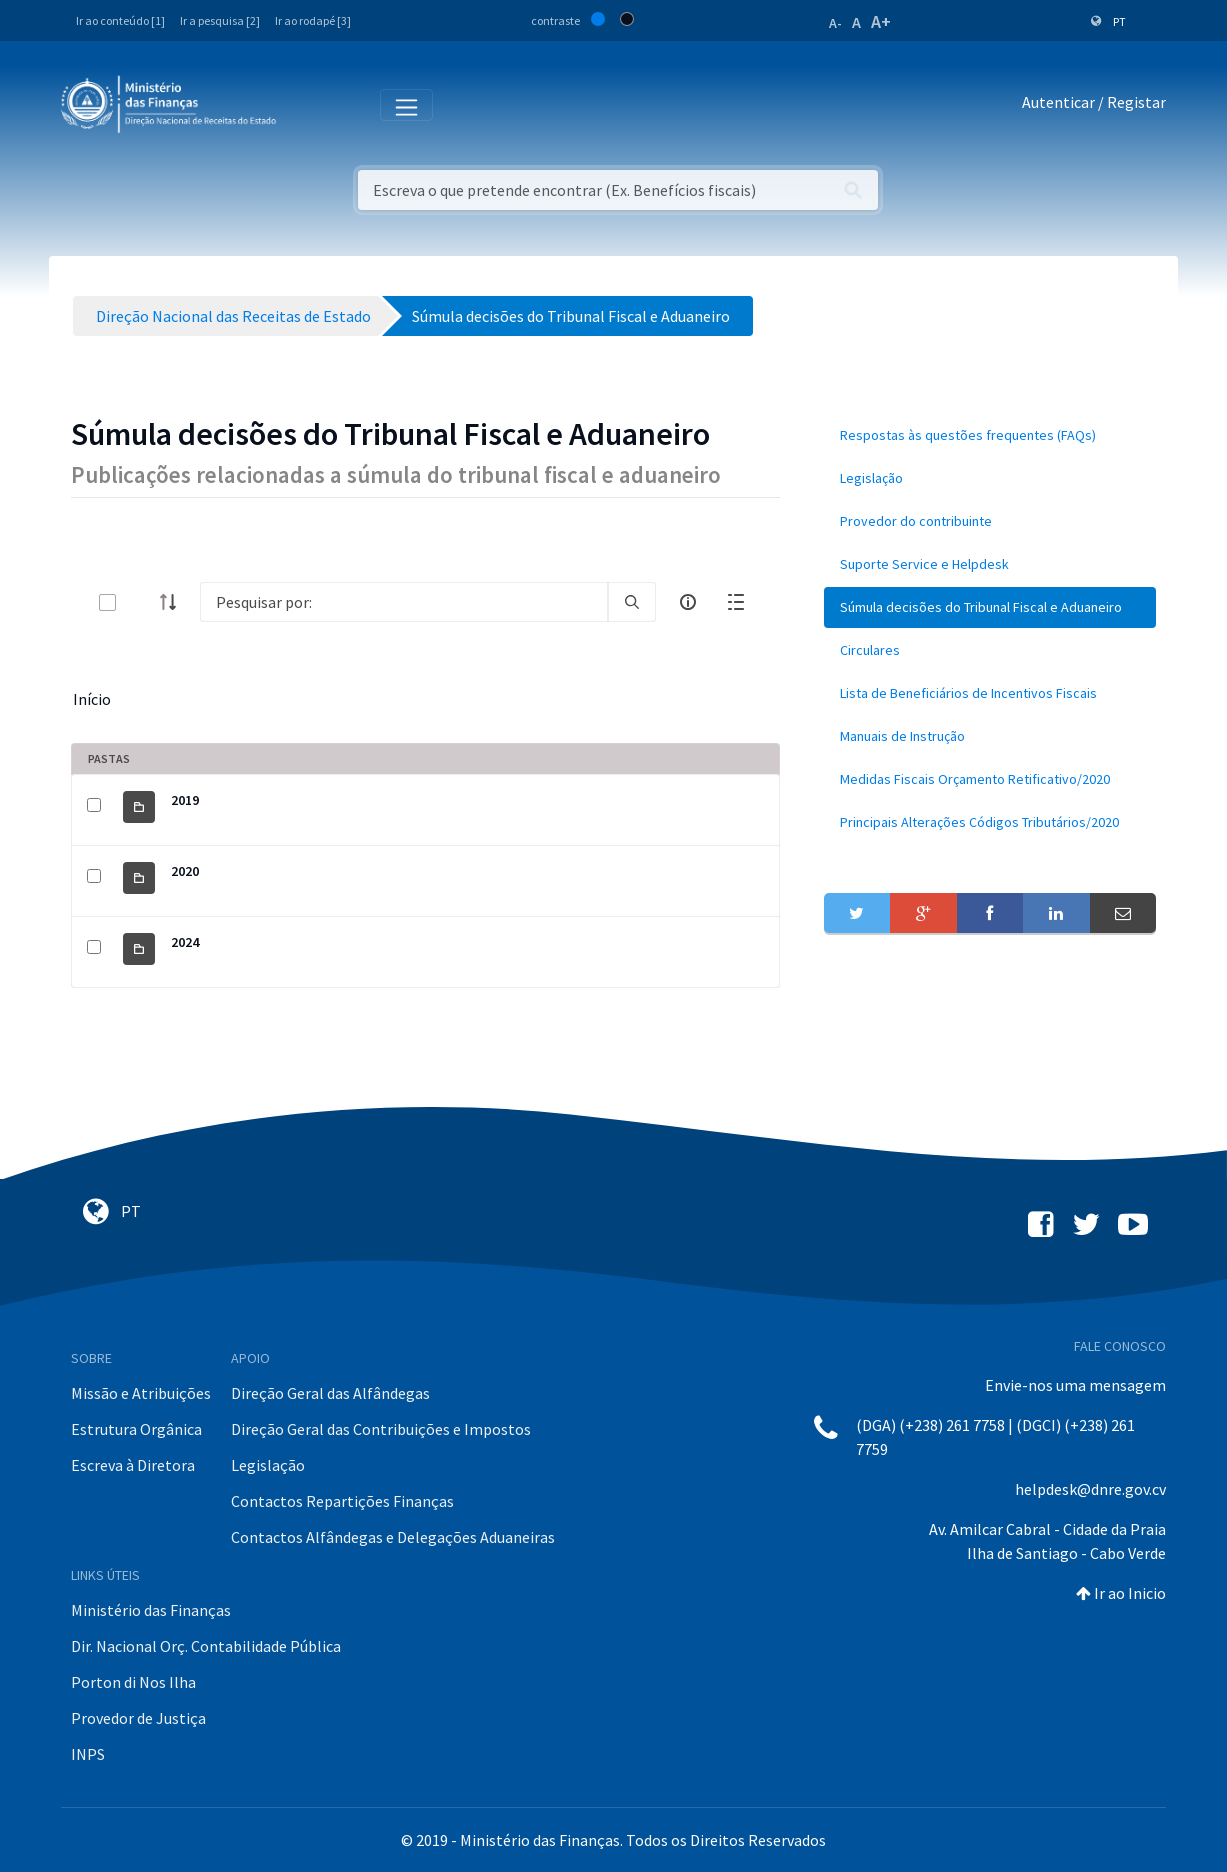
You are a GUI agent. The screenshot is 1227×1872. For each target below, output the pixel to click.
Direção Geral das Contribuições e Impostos (381, 1429)
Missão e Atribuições (141, 1393)
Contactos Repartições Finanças (342, 1501)
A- (835, 23)
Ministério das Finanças (151, 1610)
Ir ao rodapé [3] (313, 20)
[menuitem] (990, 435)
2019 (185, 800)
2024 (185, 942)
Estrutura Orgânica (136, 1429)
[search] (632, 602)
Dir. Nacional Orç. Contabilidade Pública (206, 1646)
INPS (88, 1754)
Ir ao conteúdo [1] (120, 20)
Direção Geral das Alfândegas (330, 1393)
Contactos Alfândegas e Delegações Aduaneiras (393, 1537)
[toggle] (140, 602)
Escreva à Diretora (133, 1465)
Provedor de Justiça (138, 1718)
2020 (185, 871)
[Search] (404, 602)
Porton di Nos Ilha (133, 1682)
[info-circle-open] (688, 602)
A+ (881, 21)
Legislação (268, 1465)
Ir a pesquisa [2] (220, 20)
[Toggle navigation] (307, 103)
